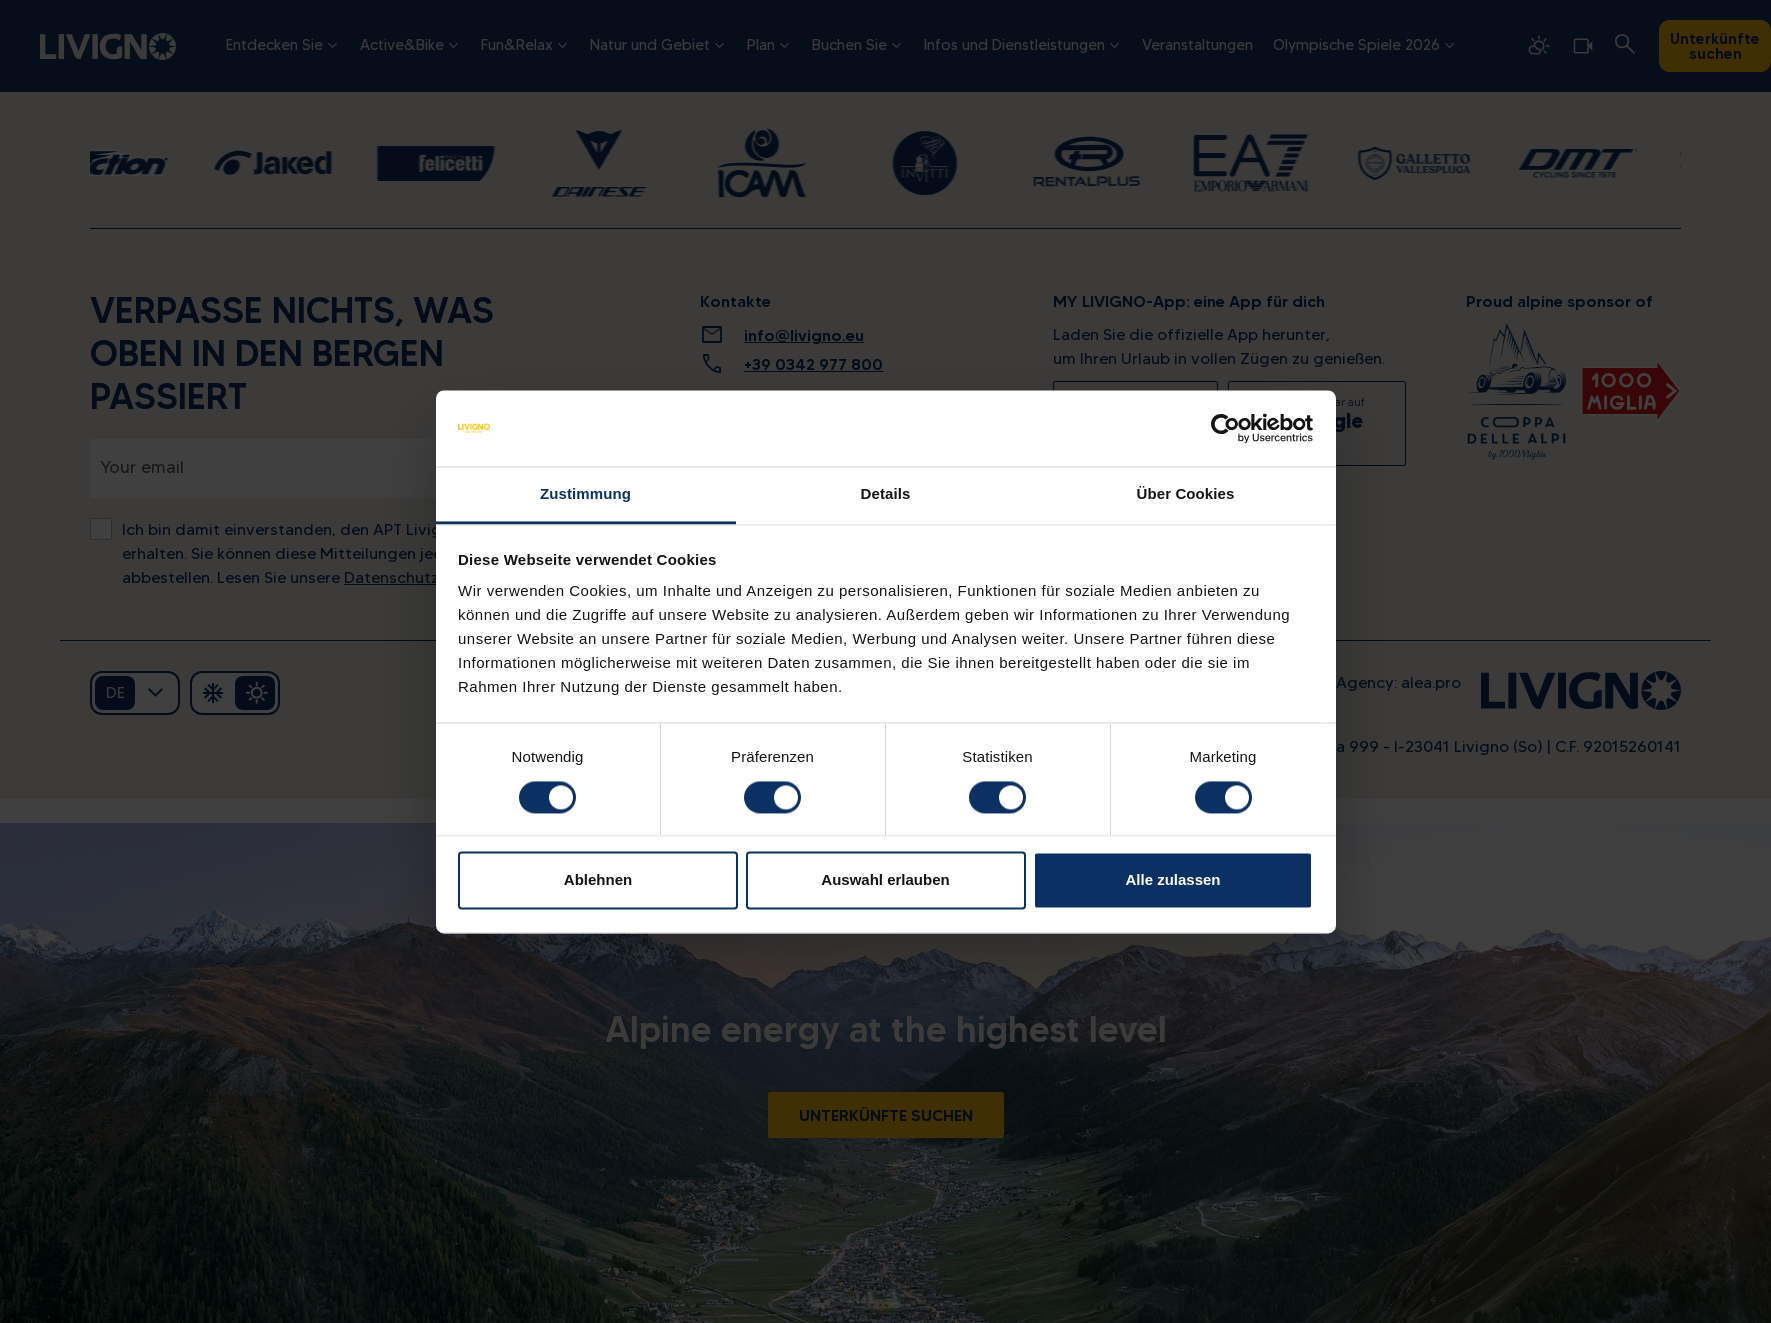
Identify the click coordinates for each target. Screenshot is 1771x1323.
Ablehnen (598, 880)
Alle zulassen (1172, 880)
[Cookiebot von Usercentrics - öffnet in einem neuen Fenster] (1225, 428)
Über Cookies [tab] (1186, 494)
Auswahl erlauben (885, 880)
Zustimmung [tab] (585, 494)
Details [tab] (886, 494)
